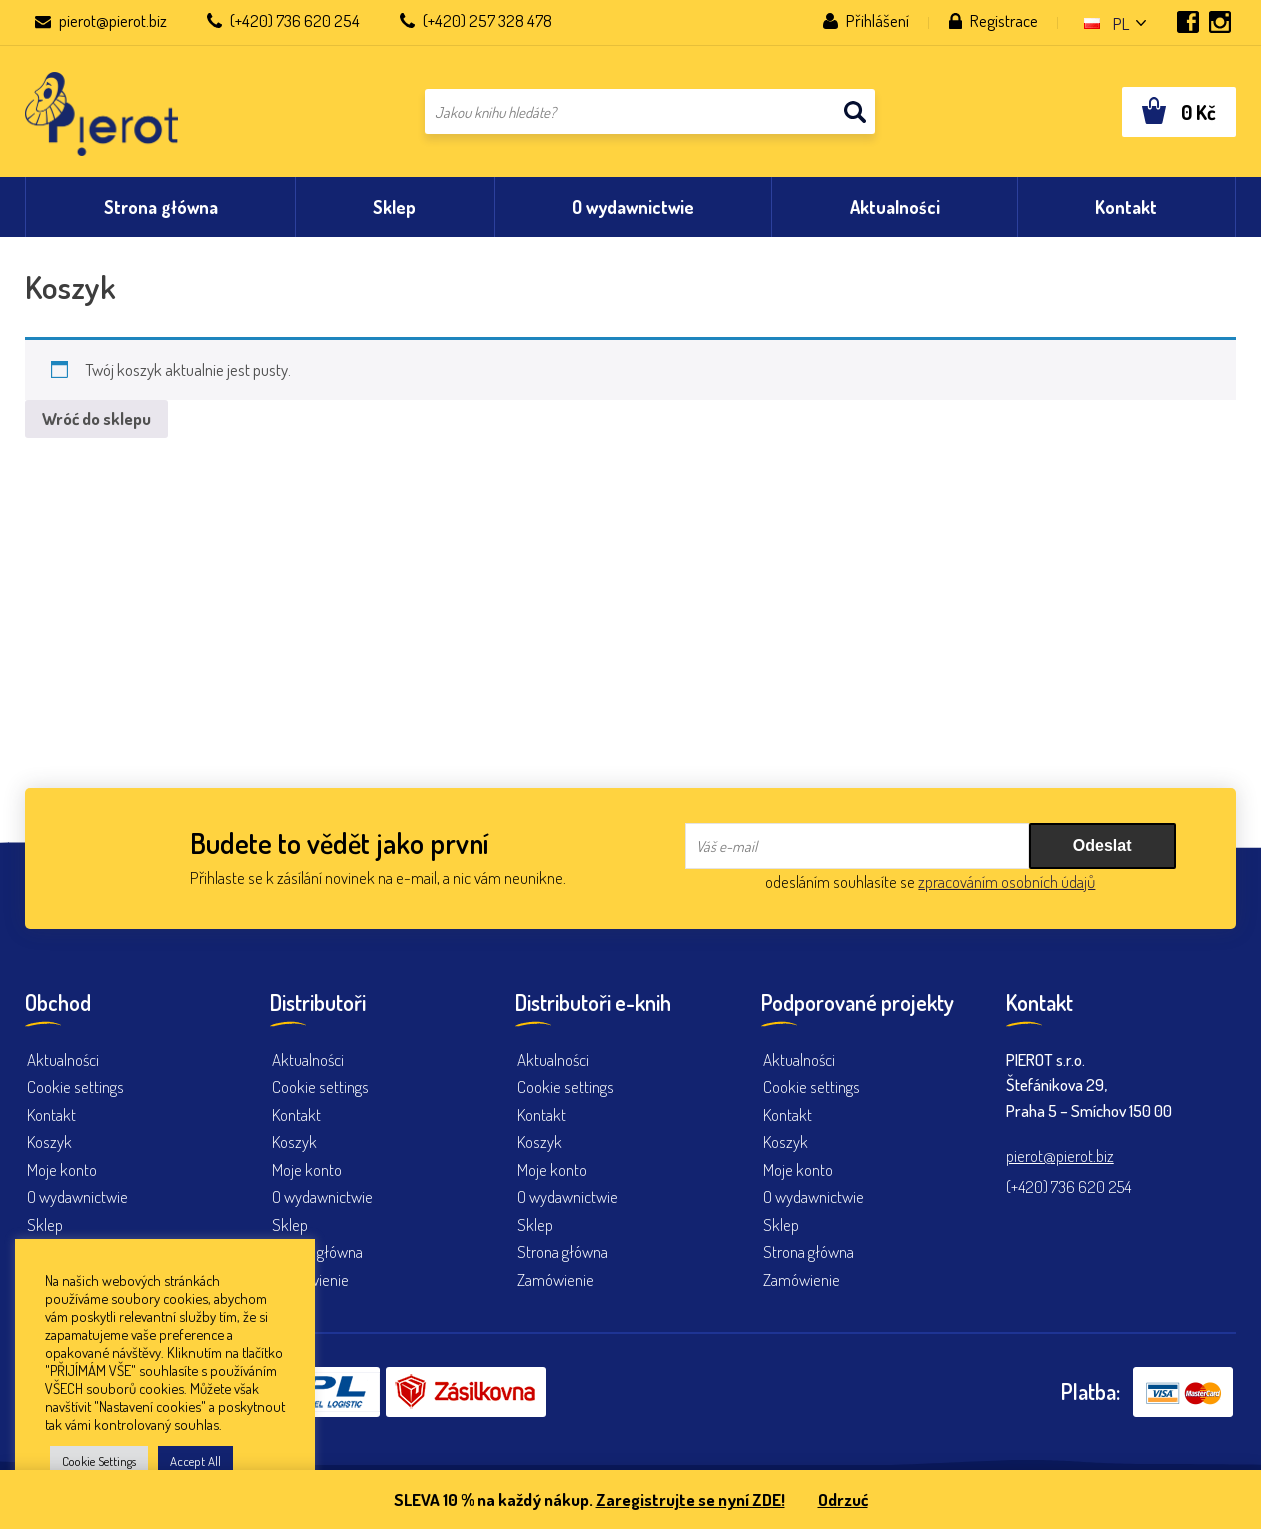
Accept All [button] (195, 1461)
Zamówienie (555, 1279)
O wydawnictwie (77, 1196)
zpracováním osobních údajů (1006, 881)
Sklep (45, 1224)
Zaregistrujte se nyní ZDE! (690, 1499)
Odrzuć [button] (843, 1499)
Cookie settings (75, 1086)
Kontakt (51, 1114)
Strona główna (317, 1251)
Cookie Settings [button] (99, 1461)
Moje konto (62, 1169)
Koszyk (49, 1141)
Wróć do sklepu (96, 418)
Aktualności (63, 1059)
